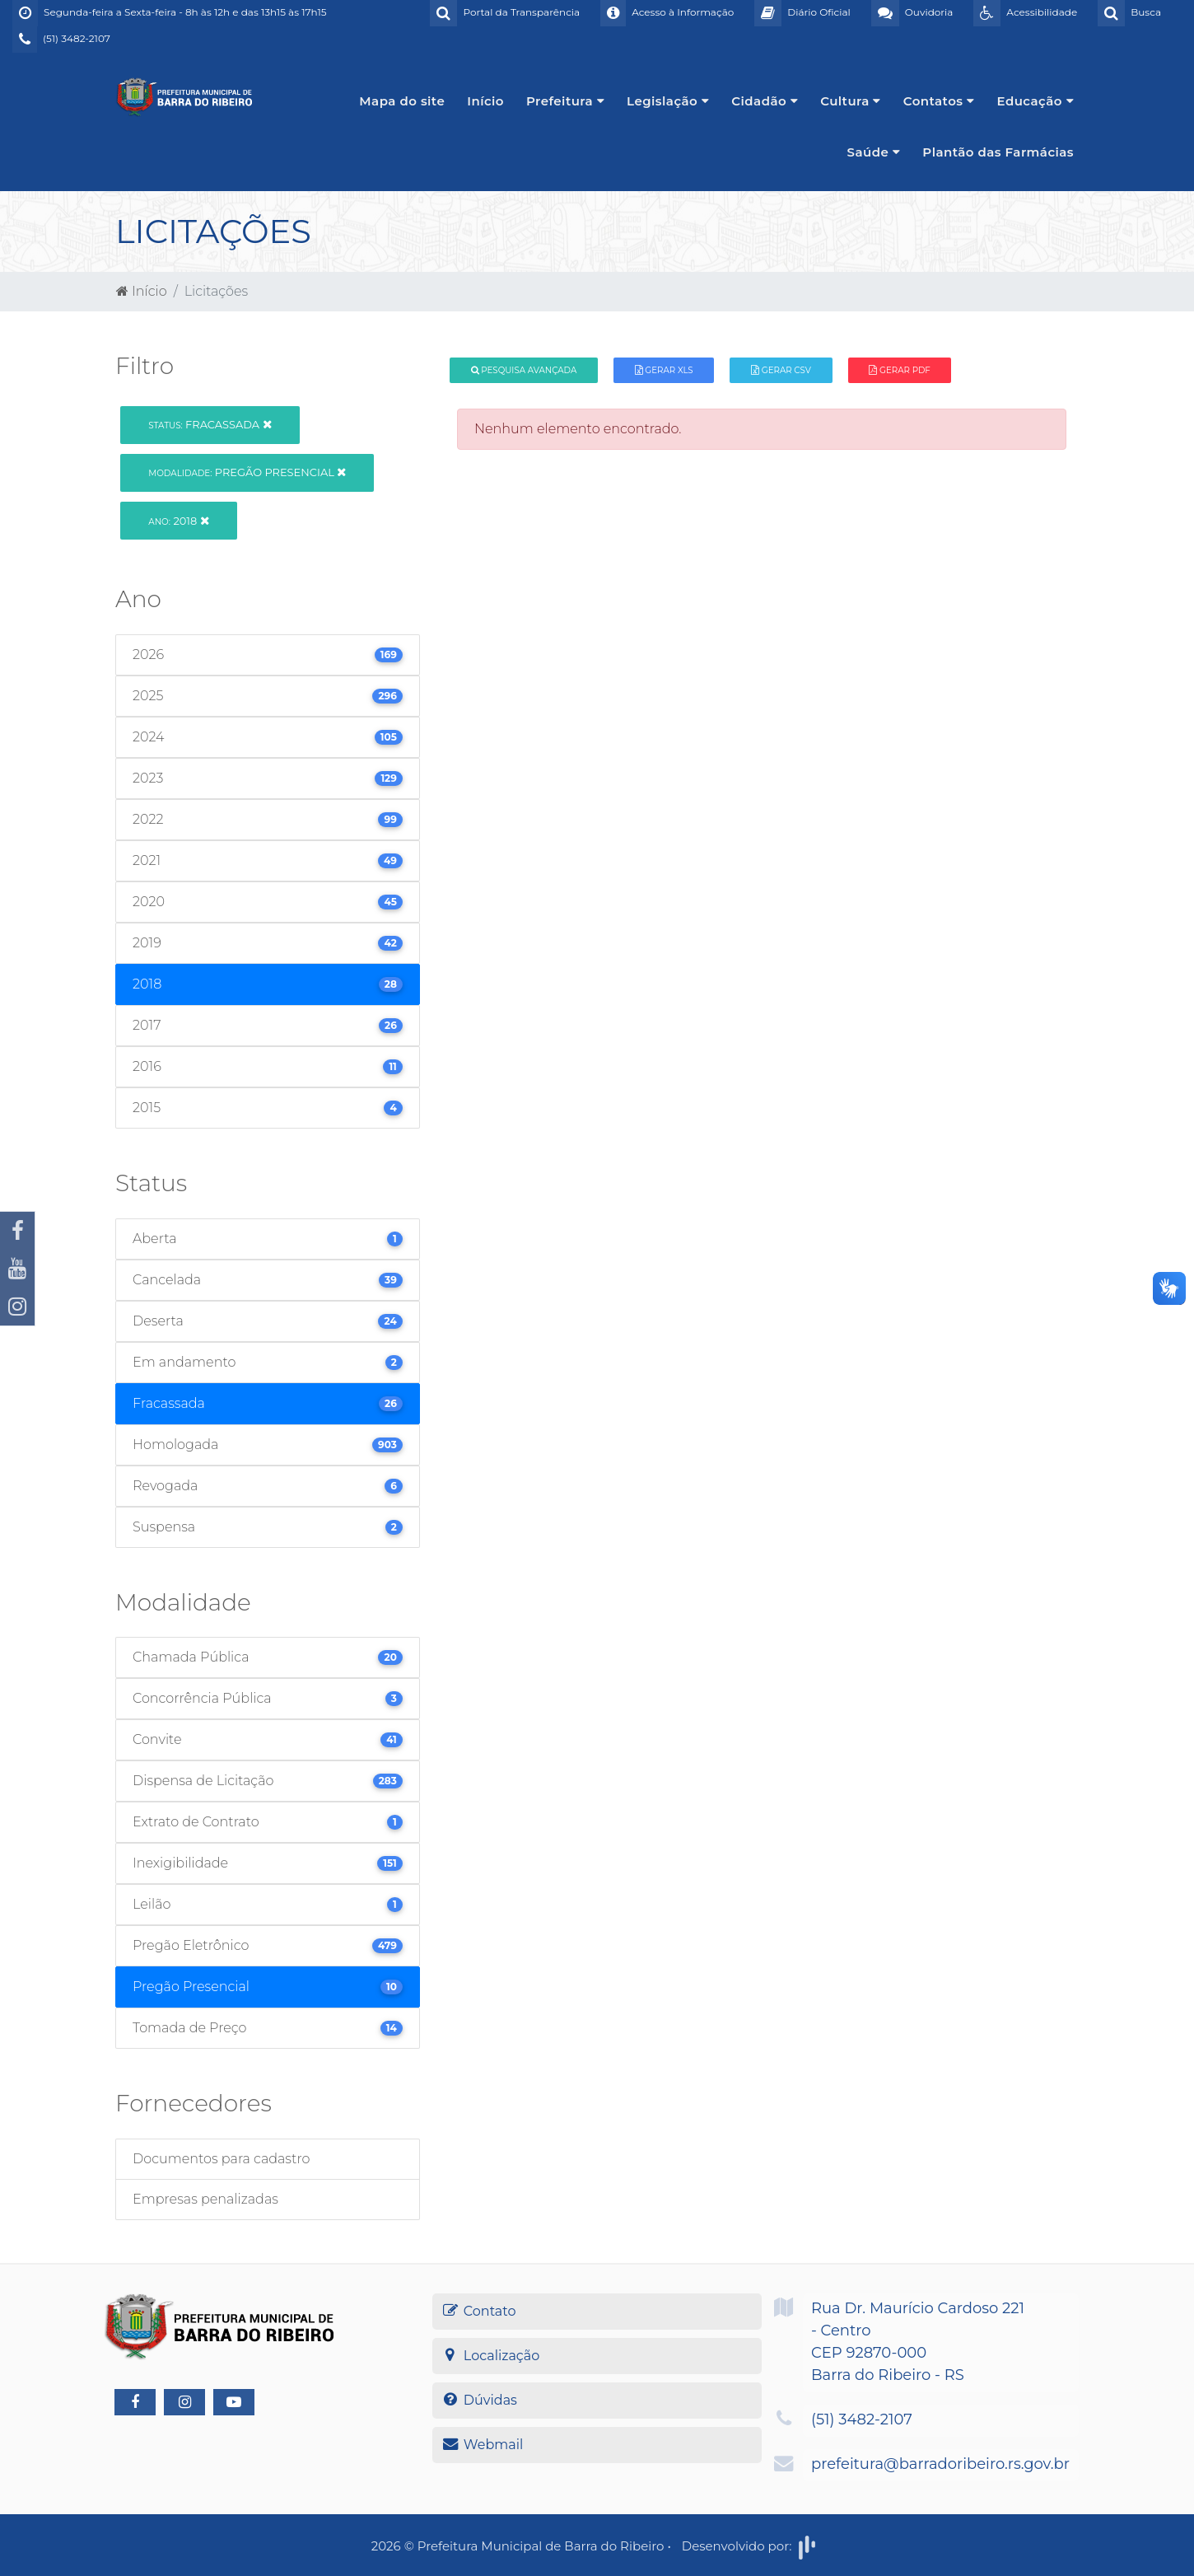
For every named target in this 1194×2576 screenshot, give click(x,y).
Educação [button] (1036, 101)
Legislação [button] (668, 101)
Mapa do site (402, 101)
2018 (178, 520)
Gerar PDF (899, 370)
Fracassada (209, 424)
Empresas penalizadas (205, 2199)
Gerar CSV (781, 370)
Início (485, 101)
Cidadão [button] (764, 101)
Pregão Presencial (247, 472)
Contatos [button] (939, 101)
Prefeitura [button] (565, 101)
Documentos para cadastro (221, 2159)
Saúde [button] (874, 152)
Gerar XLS (664, 370)
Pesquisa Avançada (524, 370)
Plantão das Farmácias (998, 152)
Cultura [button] (850, 101)
